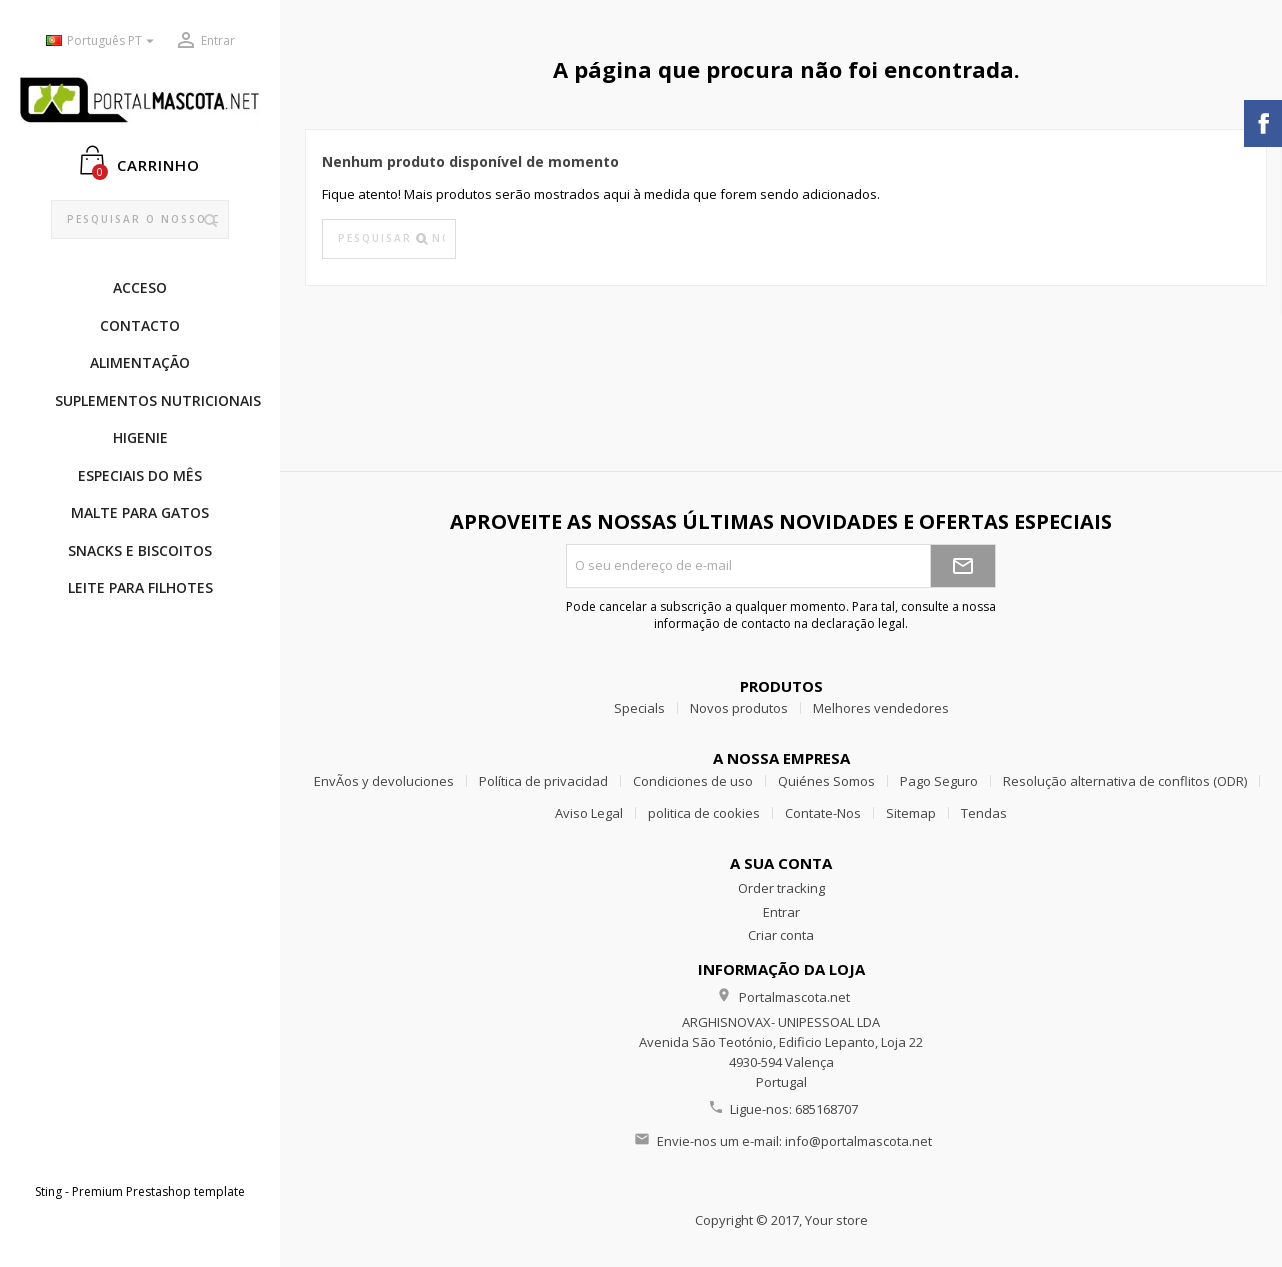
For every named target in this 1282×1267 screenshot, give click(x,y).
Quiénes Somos (826, 781)
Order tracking (781, 888)
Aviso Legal (589, 813)
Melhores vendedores (881, 708)
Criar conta (781, 935)
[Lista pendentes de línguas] (102, 41)
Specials (639, 708)
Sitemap (911, 813)
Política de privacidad (543, 781)
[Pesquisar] (140, 220)
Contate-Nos (823, 813)
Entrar (781, 912)
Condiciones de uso (693, 781)
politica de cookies (704, 813)
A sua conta (781, 863)
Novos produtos (739, 708)
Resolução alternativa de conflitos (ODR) (1125, 781)
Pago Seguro (939, 781)
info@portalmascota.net (858, 1141)
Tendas (984, 813)
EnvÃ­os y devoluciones (384, 781)
